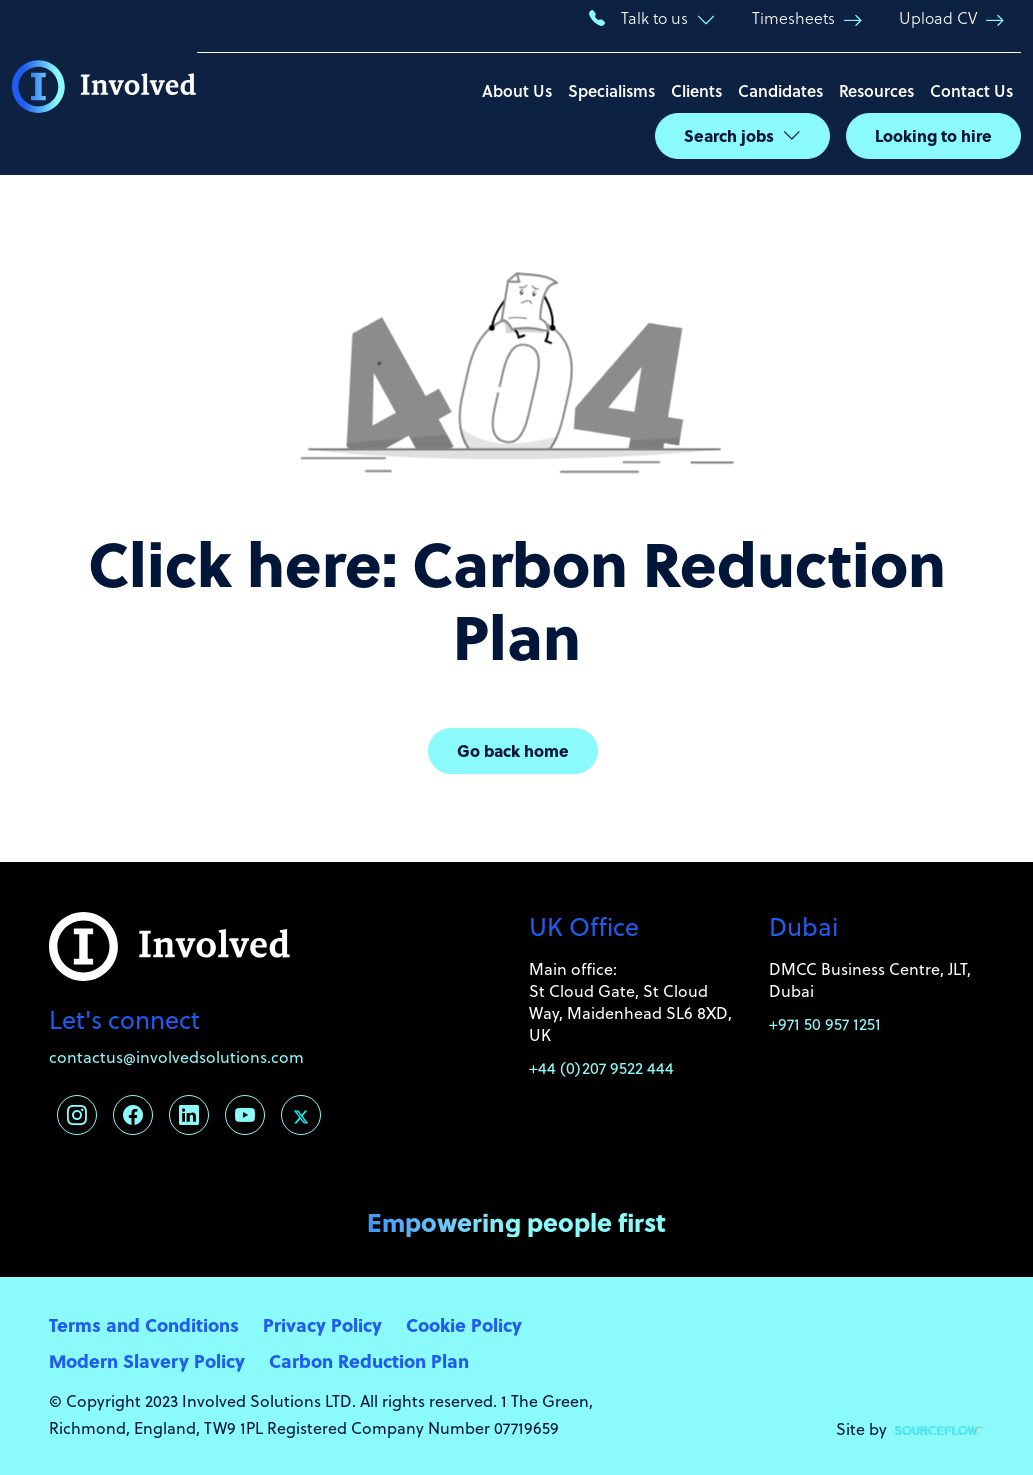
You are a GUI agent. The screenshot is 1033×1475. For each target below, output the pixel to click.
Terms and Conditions (144, 1324)
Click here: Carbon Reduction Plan (517, 598)
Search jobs (729, 135)
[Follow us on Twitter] (301, 1115)
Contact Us (971, 90)
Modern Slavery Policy (147, 1360)
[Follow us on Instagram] (77, 1115)
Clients (696, 90)
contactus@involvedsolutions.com (176, 1057)
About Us (517, 90)
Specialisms (611, 90)
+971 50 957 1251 (825, 1024)
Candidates (780, 90)
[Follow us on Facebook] (133, 1115)
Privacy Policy (322, 1324)
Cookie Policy (464, 1324)
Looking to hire (933, 135)
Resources (876, 90)
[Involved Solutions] (104, 88)
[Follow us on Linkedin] (189, 1115)
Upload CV (938, 17)
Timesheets (793, 17)
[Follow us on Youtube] (245, 1115)
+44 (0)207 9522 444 (601, 1068)
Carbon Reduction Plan (369, 1360)
